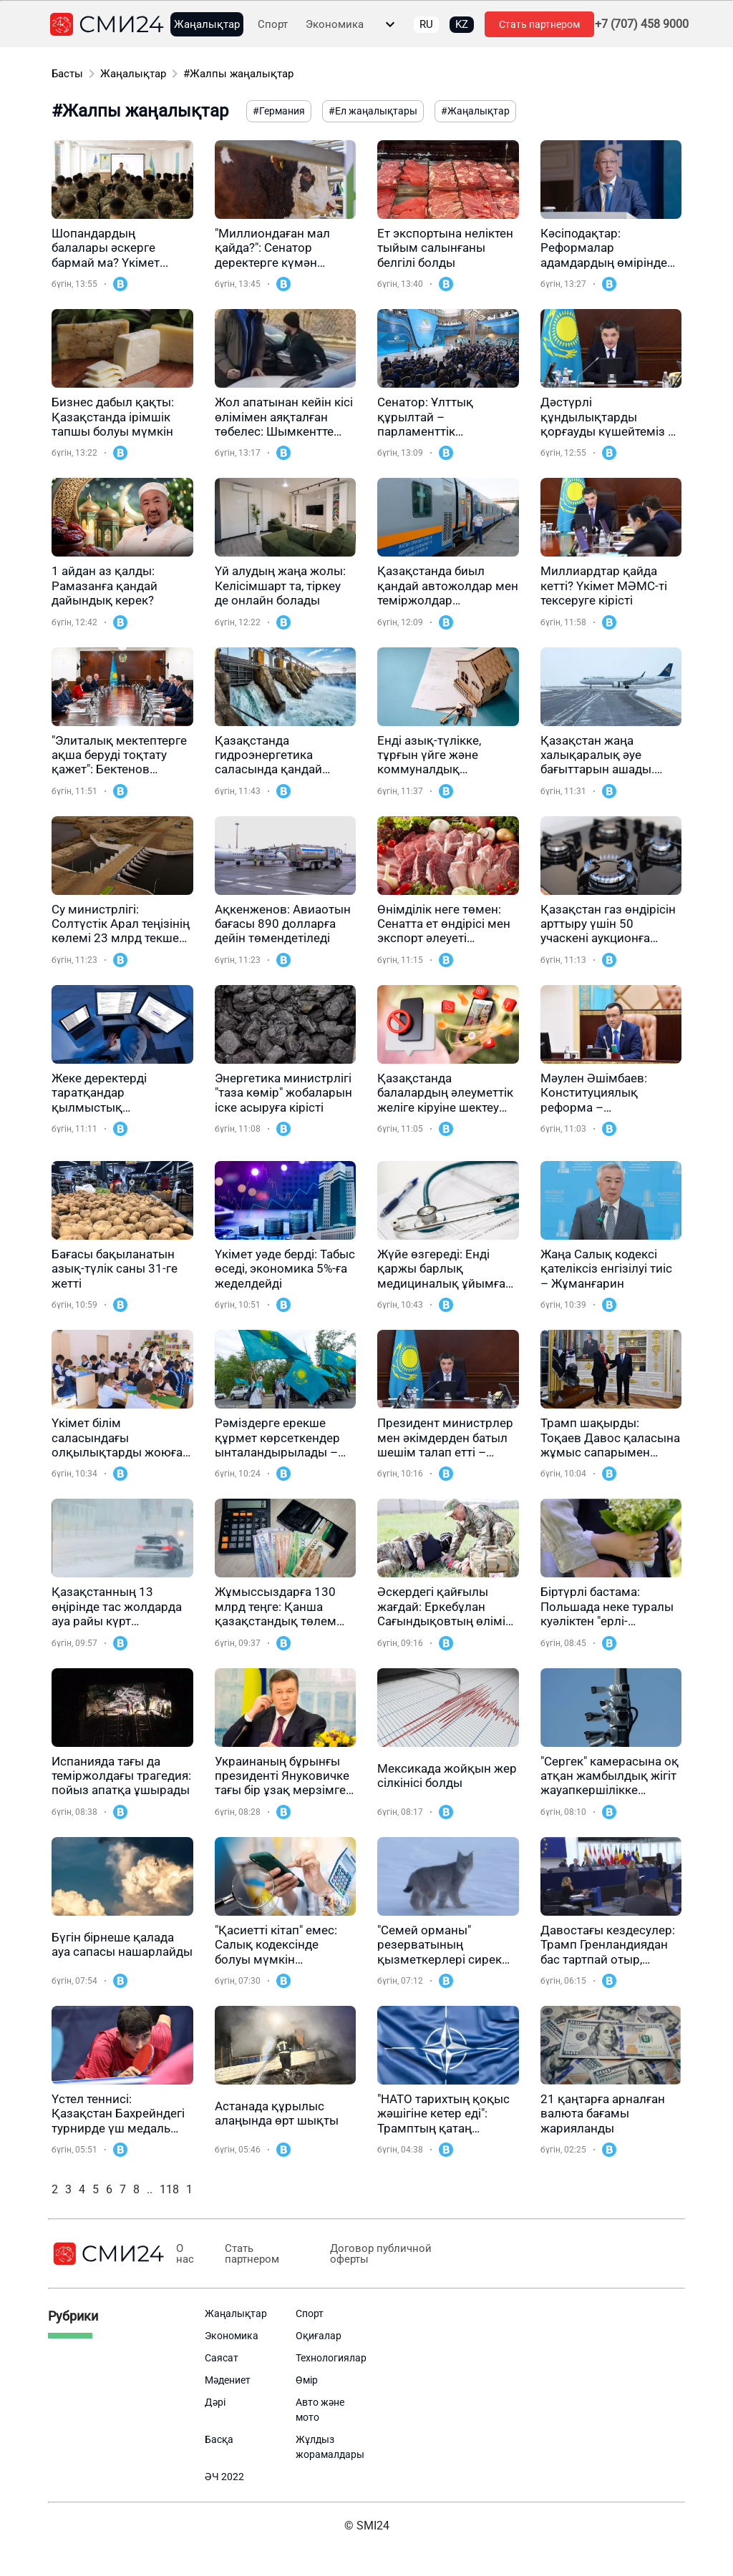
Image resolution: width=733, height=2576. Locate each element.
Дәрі (215, 2402)
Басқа (219, 2439)
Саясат (221, 2358)
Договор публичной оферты (376, 2254)
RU (426, 24)
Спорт (273, 24)
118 (169, 2189)
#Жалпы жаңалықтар (238, 73)
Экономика (335, 24)
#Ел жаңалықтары (373, 111)
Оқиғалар (318, 2335)
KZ (461, 24)
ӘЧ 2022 (224, 2476)
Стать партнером (539, 24)
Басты (67, 73)
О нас (185, 2254)
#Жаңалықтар (475, 111)
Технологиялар (331, 2358)
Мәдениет (228, 2380)
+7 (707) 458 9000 (642, 24)
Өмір (307, 2380)
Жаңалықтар (207, 24)
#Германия (279, 111)
